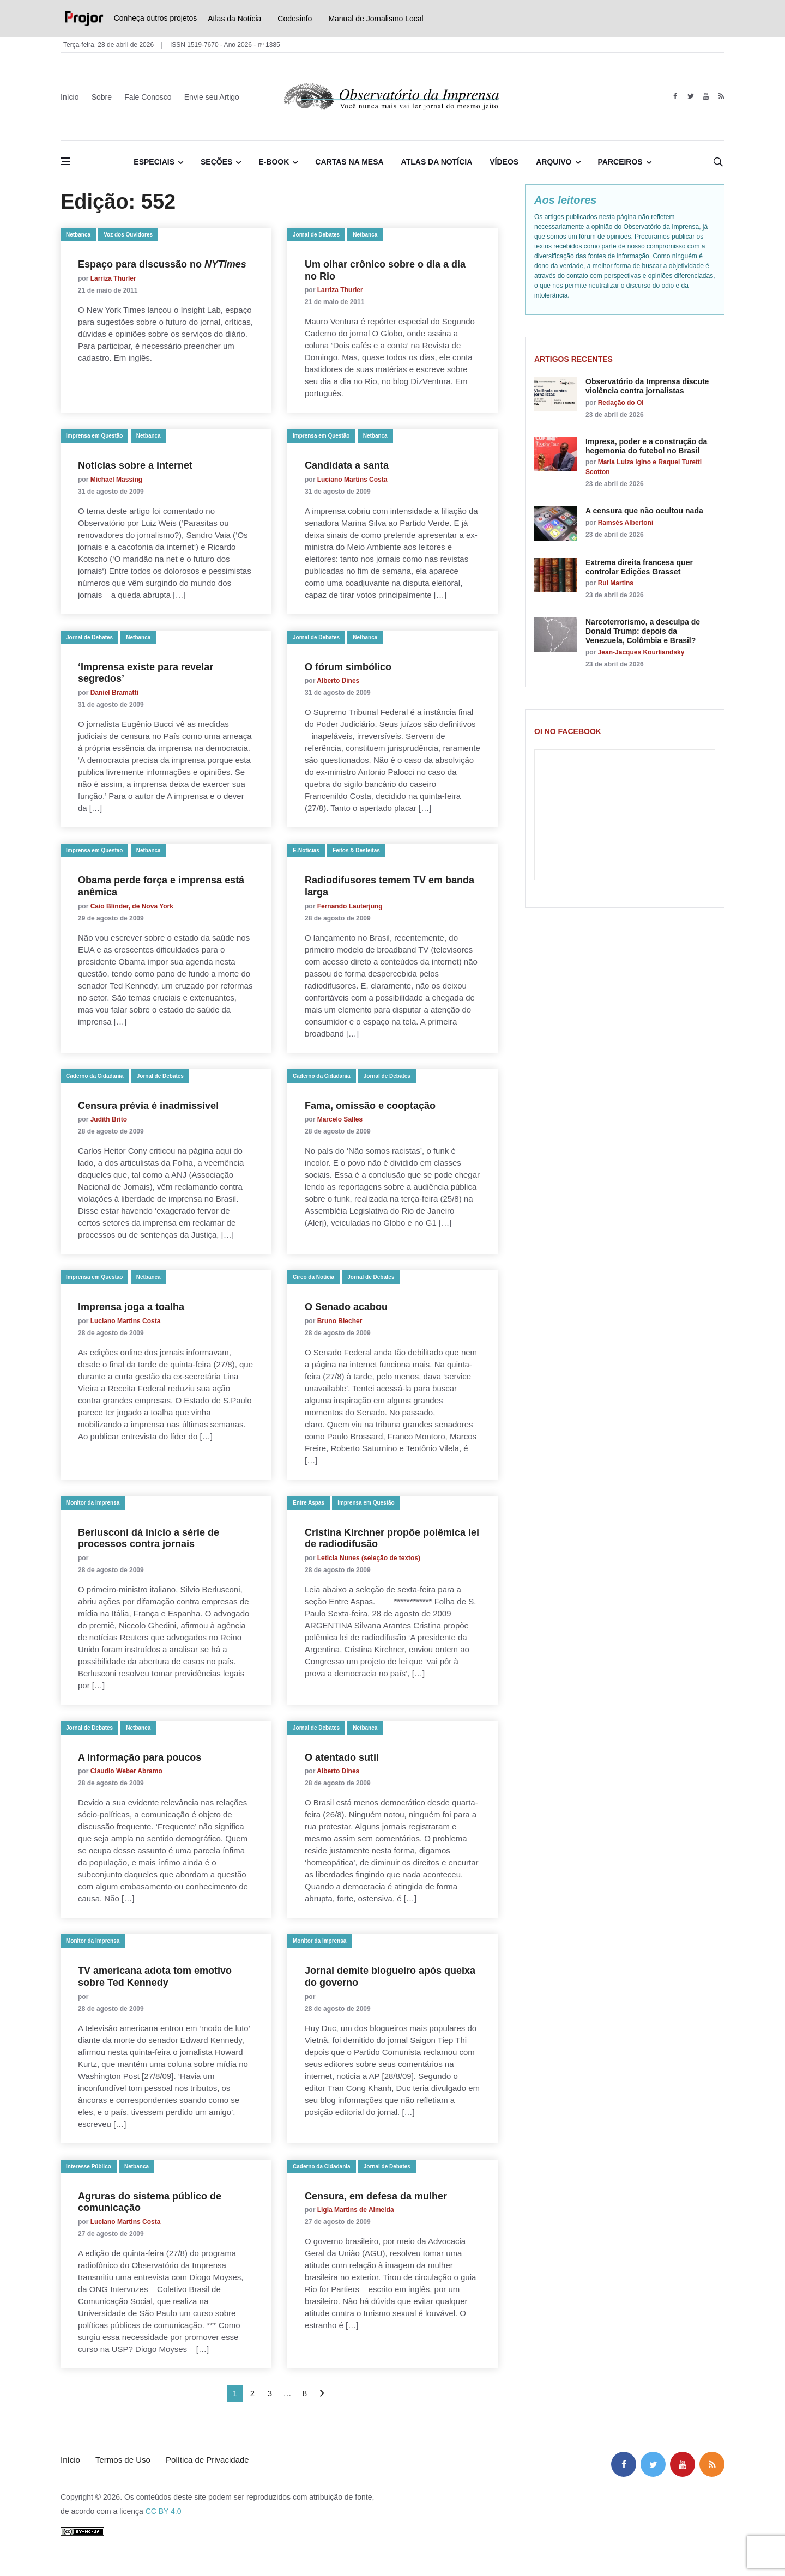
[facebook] (675, 96)
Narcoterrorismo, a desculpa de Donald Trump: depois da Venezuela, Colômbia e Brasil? (642, 631)
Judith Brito (108, 1119)
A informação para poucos (139, 1757)
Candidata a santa (347, 465)
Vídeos (504, 161)
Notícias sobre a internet (135, 465)
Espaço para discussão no (162, 264)
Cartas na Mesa (349, 161)
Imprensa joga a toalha (131, 1306)
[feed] (720, 96)
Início (69, 97)
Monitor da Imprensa (92, 1503)
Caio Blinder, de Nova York (131, 906)
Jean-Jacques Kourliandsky (641, 652)
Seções (216, 161)
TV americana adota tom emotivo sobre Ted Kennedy (155, 1976)
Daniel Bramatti (114, 692)
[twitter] (690, 96)
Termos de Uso (122, 2459)
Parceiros (620, 161)
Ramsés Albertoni (626, 522)
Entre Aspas (308, 1503)
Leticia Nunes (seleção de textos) (372, 1558)
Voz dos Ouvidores (128, 235)
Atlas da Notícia (234, 18)
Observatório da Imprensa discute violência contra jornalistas (647, 386)
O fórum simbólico (348, 667)
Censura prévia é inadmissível (148, 1105)
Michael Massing (116, 479)
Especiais (154, 161)
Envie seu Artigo (211, 97)
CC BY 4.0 (164, 2511)
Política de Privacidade (207, 2459)
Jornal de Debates (316, 235)
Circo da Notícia (313, 1277)
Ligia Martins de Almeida (355, 2210)
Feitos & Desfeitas (356, 850)
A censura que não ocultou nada (644, 510)
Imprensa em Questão (94, 436)
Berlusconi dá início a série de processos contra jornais (148, 1538)
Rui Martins (615, 583)
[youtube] (705, 96)
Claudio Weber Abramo (126, 1771)
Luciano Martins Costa (352, 479)
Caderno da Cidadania (95, 1076)
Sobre (102, 97)
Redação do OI (621, 403)
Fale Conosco (147, 97)
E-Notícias (306, 850)
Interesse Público (88, 2166)
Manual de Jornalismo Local (375, 18)
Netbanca (78, 235)
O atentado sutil (342, 1757)
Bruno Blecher (340, 1321)
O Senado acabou (346, 1306)
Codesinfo (294, 18)
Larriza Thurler (113, 278)
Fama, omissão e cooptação (370, 1105)
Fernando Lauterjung (350, 906)
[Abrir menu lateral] (65, 161)
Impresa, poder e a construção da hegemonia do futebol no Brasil (646, 446)
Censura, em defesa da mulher (376, 2196)
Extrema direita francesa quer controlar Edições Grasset (639, 567)
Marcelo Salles (340, 1119)
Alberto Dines (338, 680)
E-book (273, 161)
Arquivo (553, 161)
